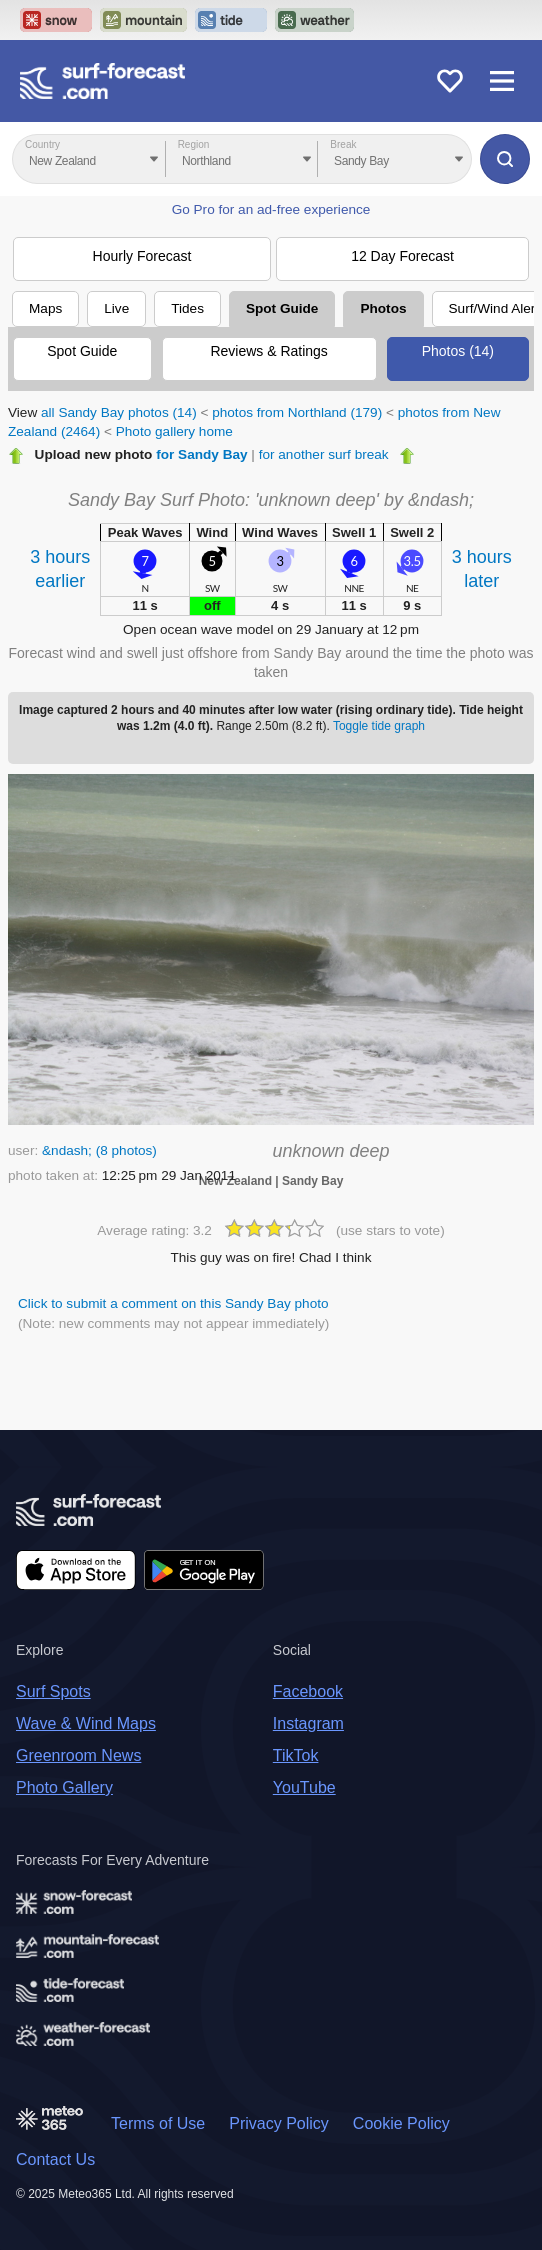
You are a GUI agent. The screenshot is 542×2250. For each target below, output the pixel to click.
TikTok (296, 1755)
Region (194, 144)
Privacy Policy (279, 2123)
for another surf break (324, 454)
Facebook (308, 1691)
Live (116, 308)
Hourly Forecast (142, 256)
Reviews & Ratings (269, 351)
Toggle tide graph (379, 726)
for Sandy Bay (201, 454)
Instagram (308, 1723)
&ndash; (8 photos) (99, 1150)
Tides (187, 308)
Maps (45, 308)
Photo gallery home (174, 431)
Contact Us (55, 2159)
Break (343, 144)
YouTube (304, 1787)
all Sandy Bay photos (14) (119, 412)
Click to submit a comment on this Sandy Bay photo (173, 1303)
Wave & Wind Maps (86, 1723)
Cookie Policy (401, 2123)
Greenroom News (78, 1755)
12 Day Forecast (402, 256)
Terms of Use (158, 2123)
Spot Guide (282, 308)
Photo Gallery (64, 1787)
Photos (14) (458, 351)
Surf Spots (53, 1691)
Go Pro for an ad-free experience (271, 209)
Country (42, 144)
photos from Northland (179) (297, 412)
